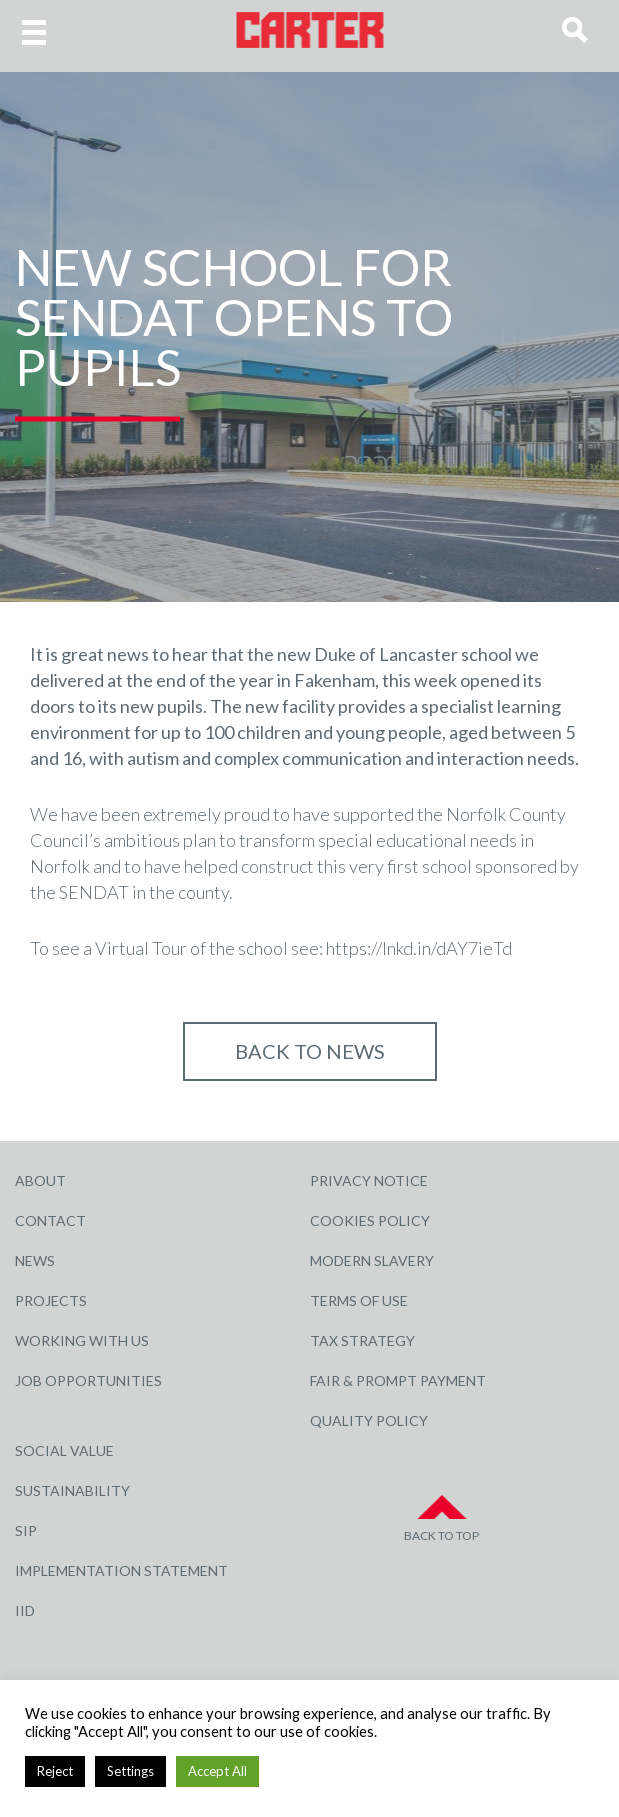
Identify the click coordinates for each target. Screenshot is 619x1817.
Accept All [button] (217, 1771)
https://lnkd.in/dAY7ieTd (419, 948)
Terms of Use (359, 1300)
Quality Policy (369, 1420)
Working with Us (82, 1340)
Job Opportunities (88, 1380)
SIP (26, 1530)
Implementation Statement (121, 1570)
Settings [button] (130, 1771)
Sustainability (72, 1490)
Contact (50, 1220)
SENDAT (94, 892)
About (40, 1180)
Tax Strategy (362, 1340)
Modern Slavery (372, 1260)
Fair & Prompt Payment (398, 1380)
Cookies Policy (370, 1220)
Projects (51, 1300)
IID (25, 1610)
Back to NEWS (310, 1051)
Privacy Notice (369, 1180)
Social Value (64, 1450)
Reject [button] (55, 1771)
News (35, 1260)
